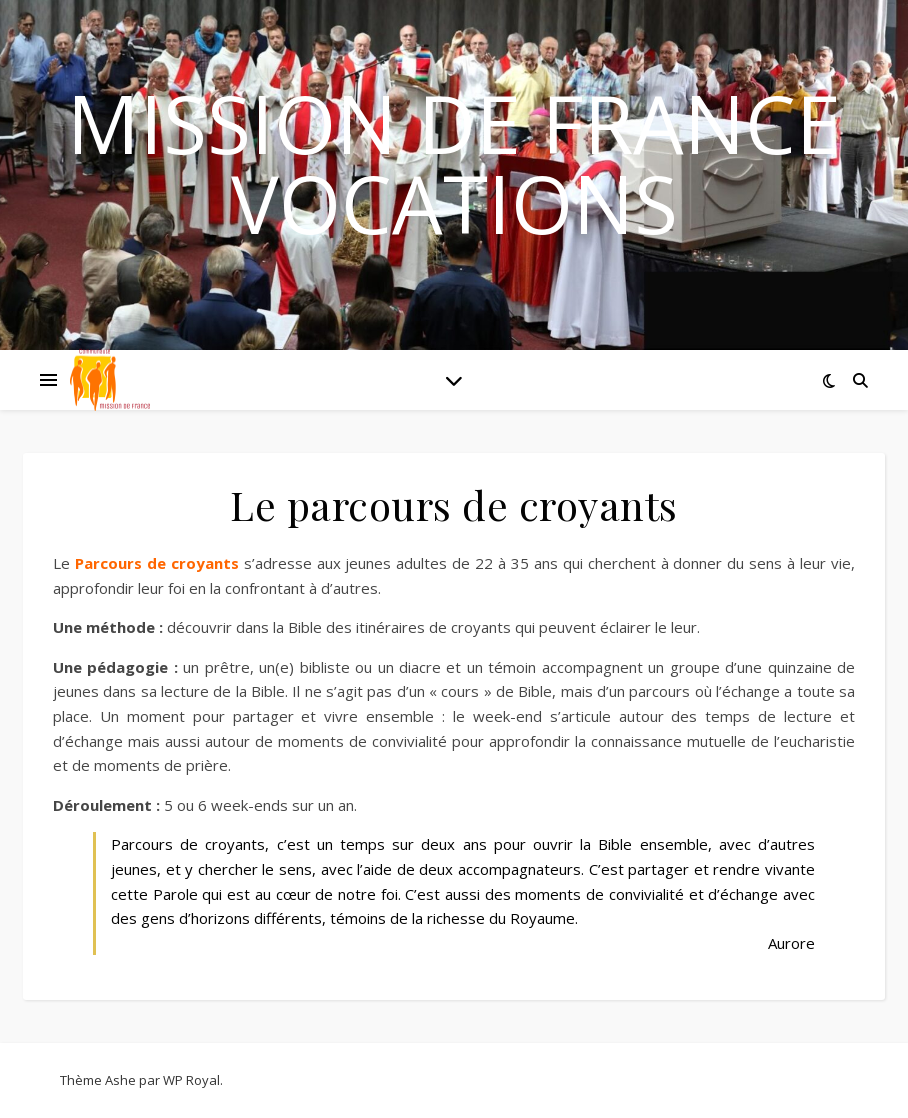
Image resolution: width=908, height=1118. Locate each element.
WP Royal (191, 1080)
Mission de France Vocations (454, 163)
